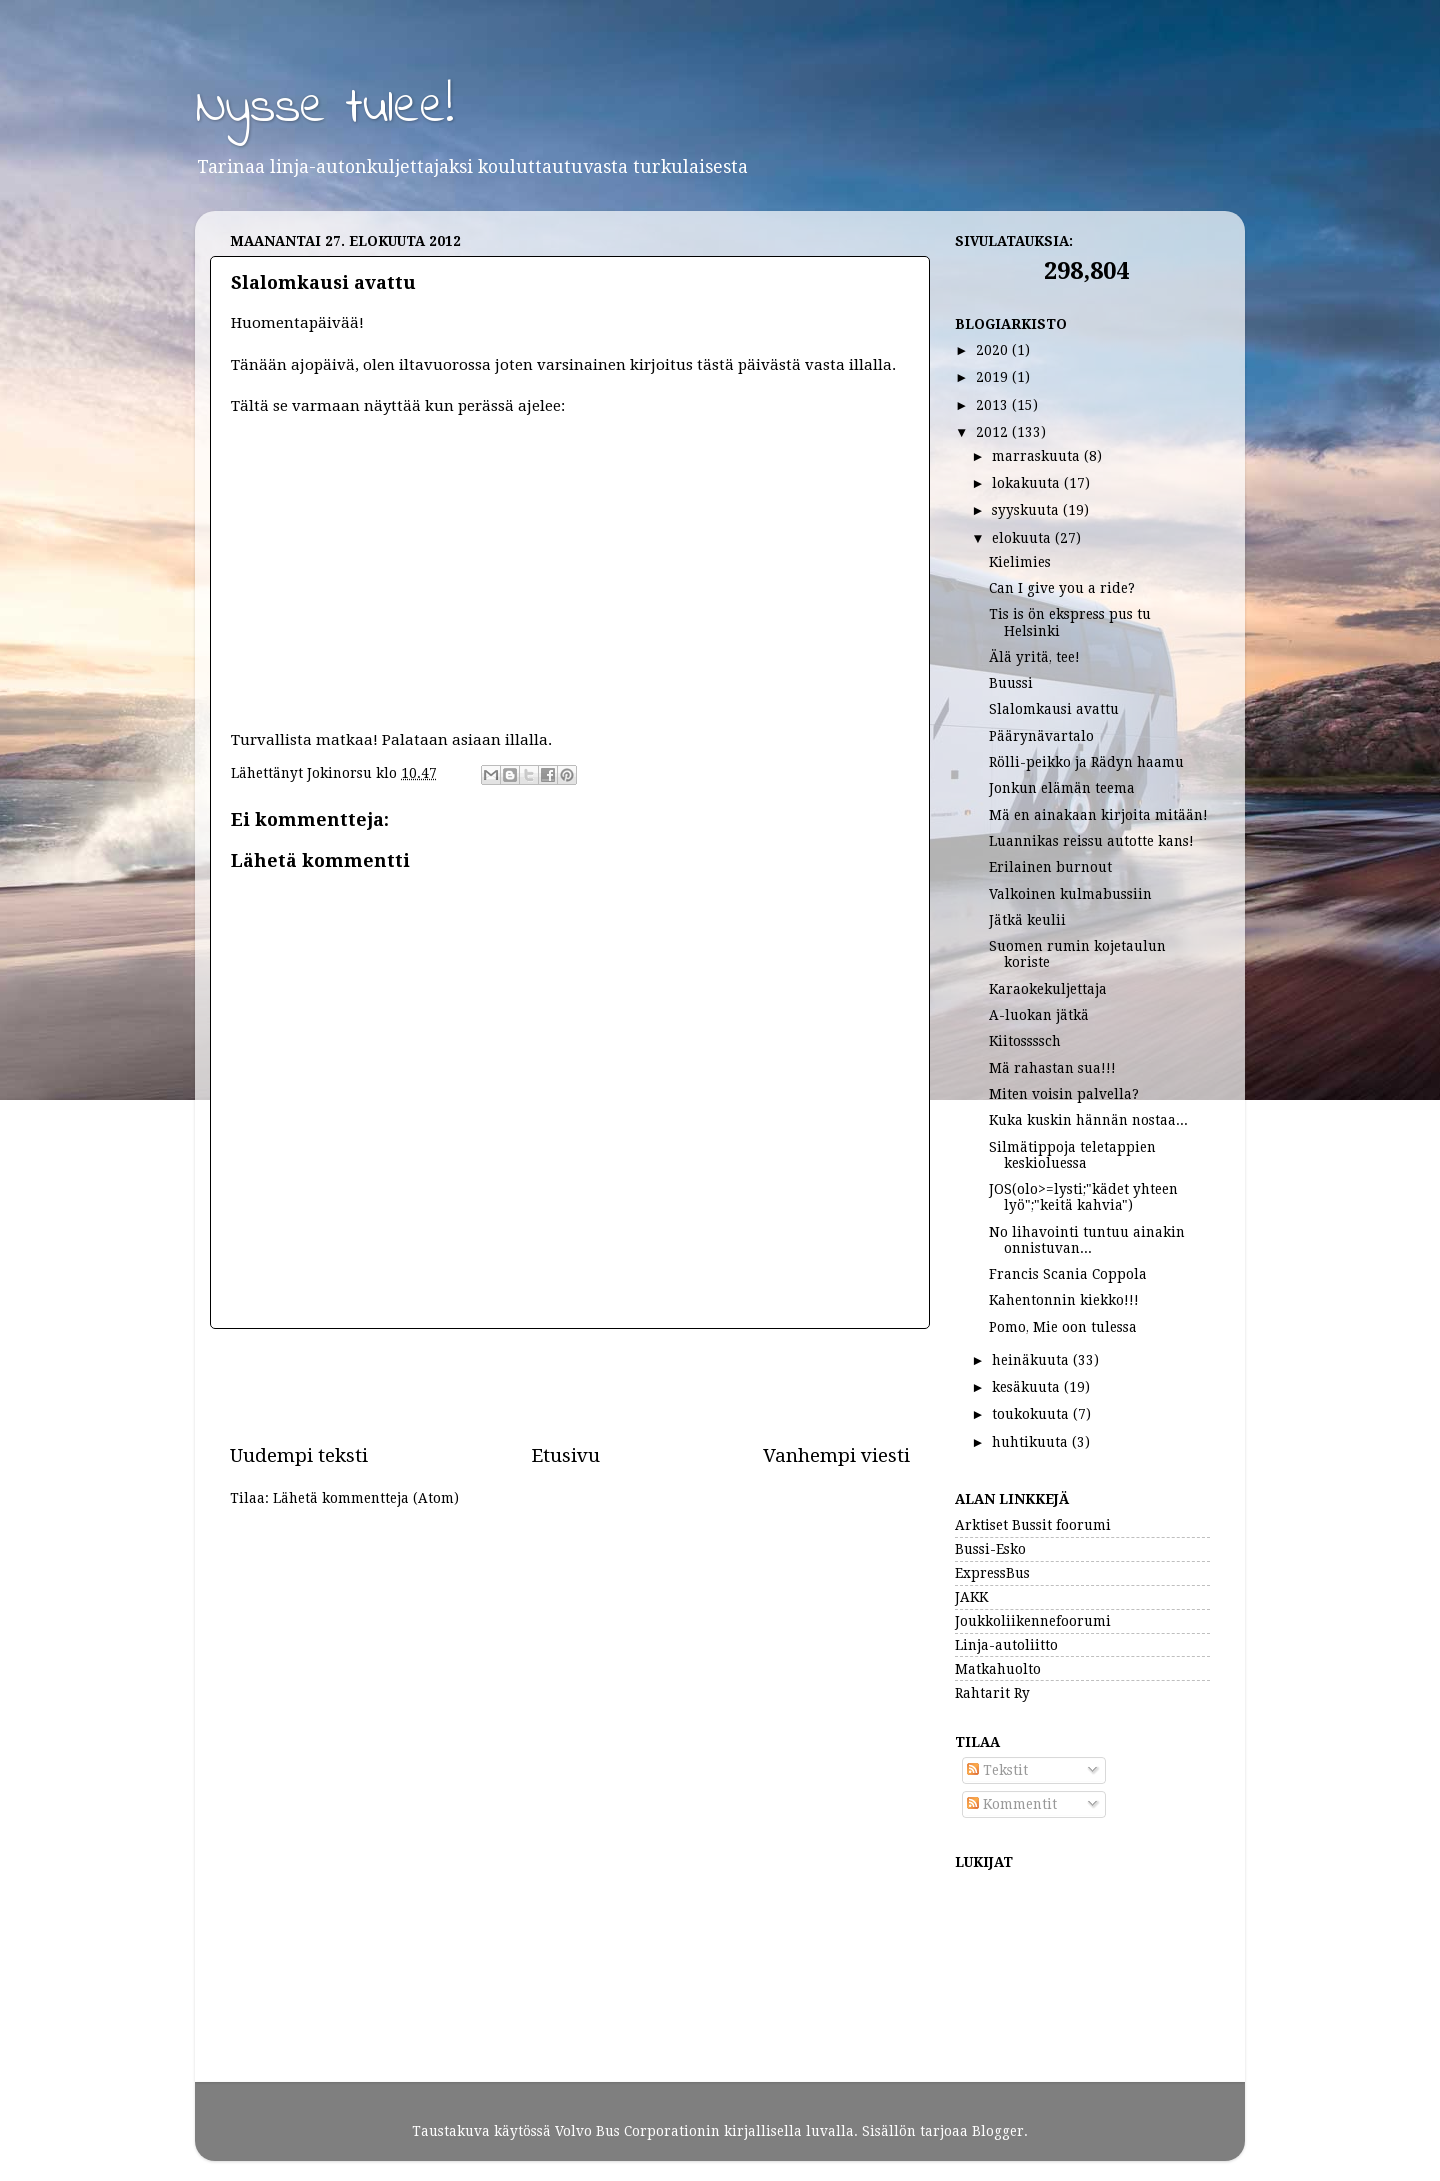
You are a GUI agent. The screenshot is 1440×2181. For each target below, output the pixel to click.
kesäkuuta (1028, 1387)
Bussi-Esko (990, 1549)
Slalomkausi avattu (1054, 709)
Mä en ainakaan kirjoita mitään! (1098, 815)
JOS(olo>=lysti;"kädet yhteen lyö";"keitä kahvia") (1083, 1197)
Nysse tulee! (324, 108)
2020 (994, 350)
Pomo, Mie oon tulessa (1063, 1327)
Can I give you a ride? (1062, 588)
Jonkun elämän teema (1062, 788)
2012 (994, 432)
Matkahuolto (998, 1669)
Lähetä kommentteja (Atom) (366, 1498)
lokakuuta (1028, 483)
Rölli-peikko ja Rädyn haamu (1086, 762)
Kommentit (1012, 1804)
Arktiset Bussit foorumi (1033, 1525)
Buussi (1011, 683)
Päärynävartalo (1041, 736)
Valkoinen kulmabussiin (1070, 894)
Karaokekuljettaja (1048, 989)
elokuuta (1023, 538)
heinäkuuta (1032, 1360)
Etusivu (565, 1455)
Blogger (998, 2131)
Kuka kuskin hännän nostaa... (1088, 1120)
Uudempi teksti (299, 1455)
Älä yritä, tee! (1034, 657)
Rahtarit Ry (992, 1693)
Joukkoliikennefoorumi (1033, 1621)
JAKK (971, 1597)
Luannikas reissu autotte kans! (1091, 841)
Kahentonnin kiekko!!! (1064, 1300)
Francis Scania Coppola (1068, 1274)
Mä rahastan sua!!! (1052, 1068)
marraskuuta (1038, 456)
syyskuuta (1027, 510)
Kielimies (1020, 562)
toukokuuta (1032, 1414)
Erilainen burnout (1050, 867)
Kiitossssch (1025, 1041)
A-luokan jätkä (1039, 1015)
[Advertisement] (570, 1386)
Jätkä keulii (1027, 920)
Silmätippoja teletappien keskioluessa (1072, 1155)
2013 (994, 405)
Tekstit (997, 1770)
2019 (994, 377)
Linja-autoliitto (1006, 1645)
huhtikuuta (1032, 1442)
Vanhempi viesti (836, 1455)
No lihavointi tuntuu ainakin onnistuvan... (1087, 1240)
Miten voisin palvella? (1064, 1094)
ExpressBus (992, 1573)
